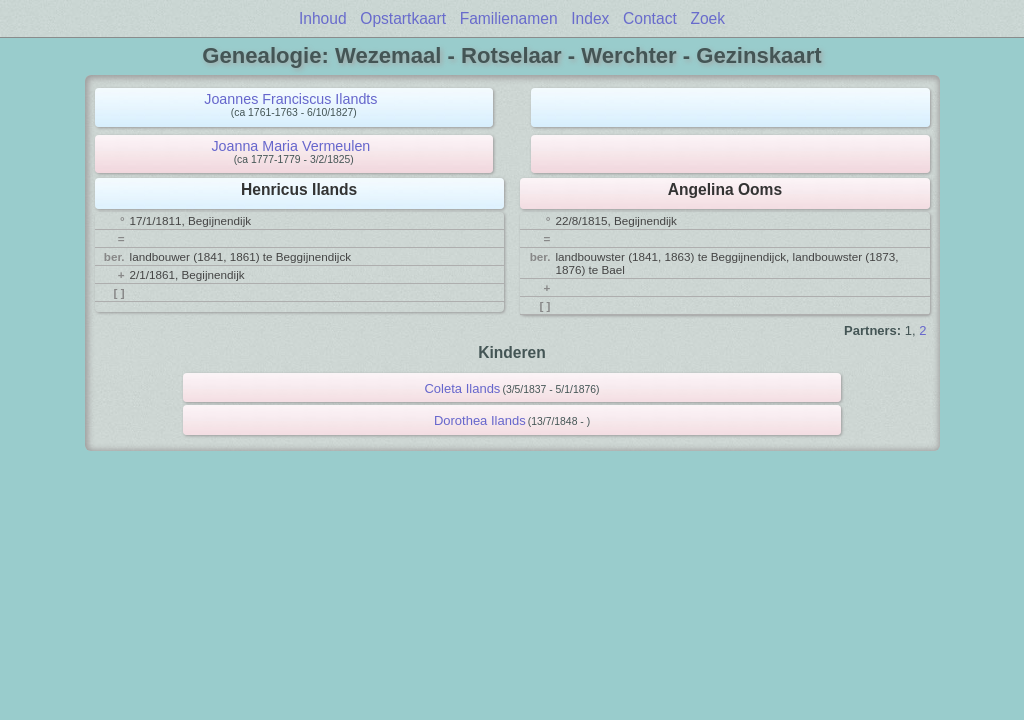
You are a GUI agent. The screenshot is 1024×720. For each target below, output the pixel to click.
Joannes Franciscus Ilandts (290, 99)
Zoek (707, 18)
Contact (650, 18)
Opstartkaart (403, 18)
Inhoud (323, 18)
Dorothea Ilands (480, 420)
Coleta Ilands (462, 388)
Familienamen (509, 18)
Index (590, 18)
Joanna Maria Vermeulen (290, 146)
